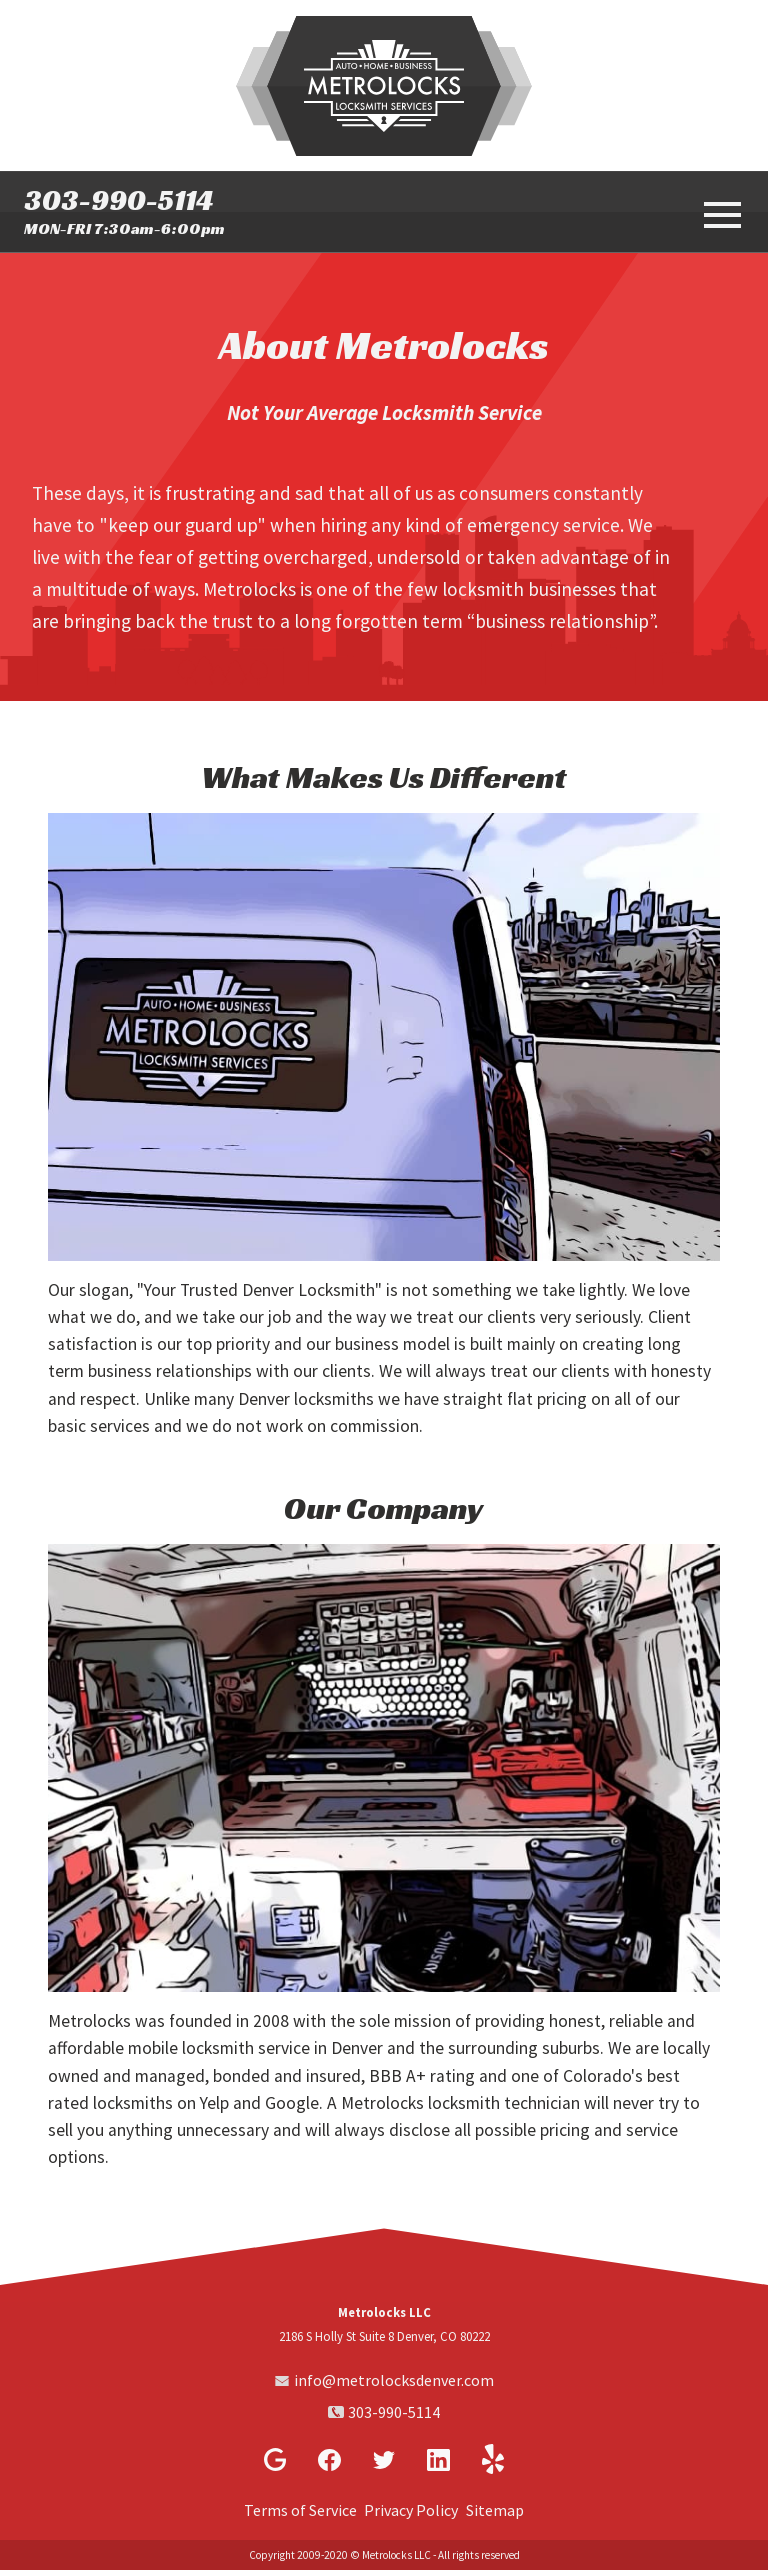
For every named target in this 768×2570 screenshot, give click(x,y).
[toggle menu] (720, 213)
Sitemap (495, 2510)
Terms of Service (300, 2510)
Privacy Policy (411, 2510)
